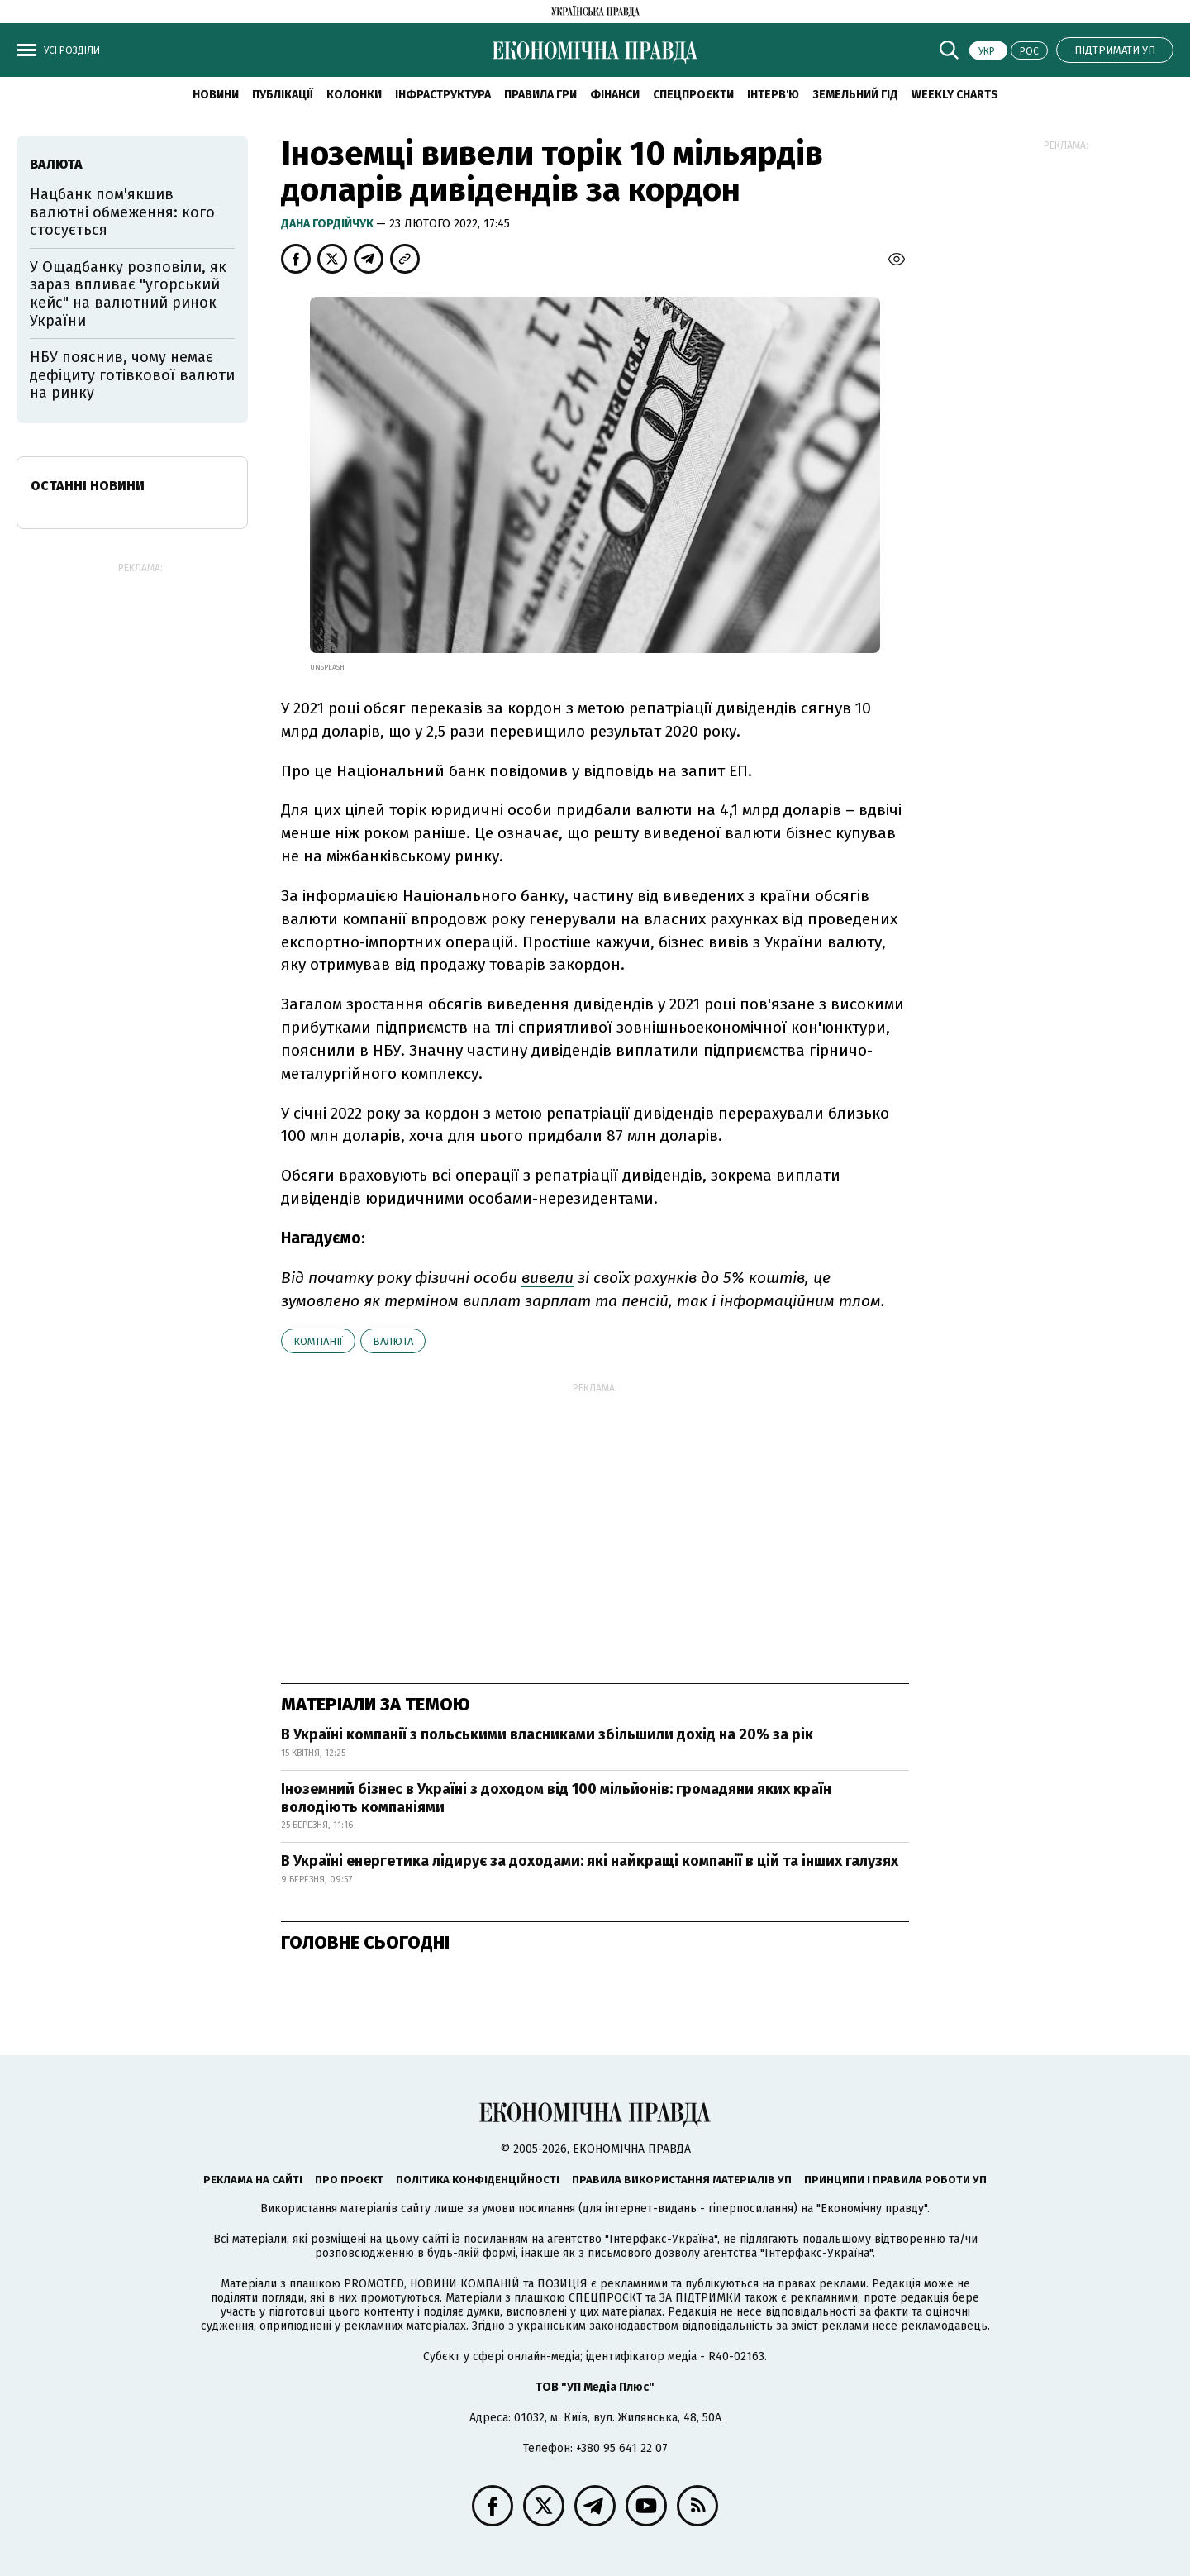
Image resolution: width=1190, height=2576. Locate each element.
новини (216, 95)
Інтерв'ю (773, 95)
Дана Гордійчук (328, 224)
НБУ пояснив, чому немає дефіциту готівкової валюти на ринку (132, 375)
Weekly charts (955, 95)
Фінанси (615, 95)
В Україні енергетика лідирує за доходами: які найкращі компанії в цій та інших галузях (589, 1861)
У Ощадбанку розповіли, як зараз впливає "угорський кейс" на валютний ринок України (128, 294)
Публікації (282, 95)
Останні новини (88, 486)
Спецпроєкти (693, 95)
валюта (393, 1341)
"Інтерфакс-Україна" (661, 2239)
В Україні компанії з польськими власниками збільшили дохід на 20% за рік (547, 1734)
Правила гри (540, 95)
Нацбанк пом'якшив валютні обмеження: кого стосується (122, 212)
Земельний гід (855, 95)
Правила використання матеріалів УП (682, 2179)
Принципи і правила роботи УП (895, 2179)
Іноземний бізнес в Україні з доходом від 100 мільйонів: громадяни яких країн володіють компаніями (556, 1798)
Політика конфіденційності (477, 2179)
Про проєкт (349, 2179)
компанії (318, 1341)
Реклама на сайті (252, 2179)
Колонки (354, 95)
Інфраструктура (443, 95)
